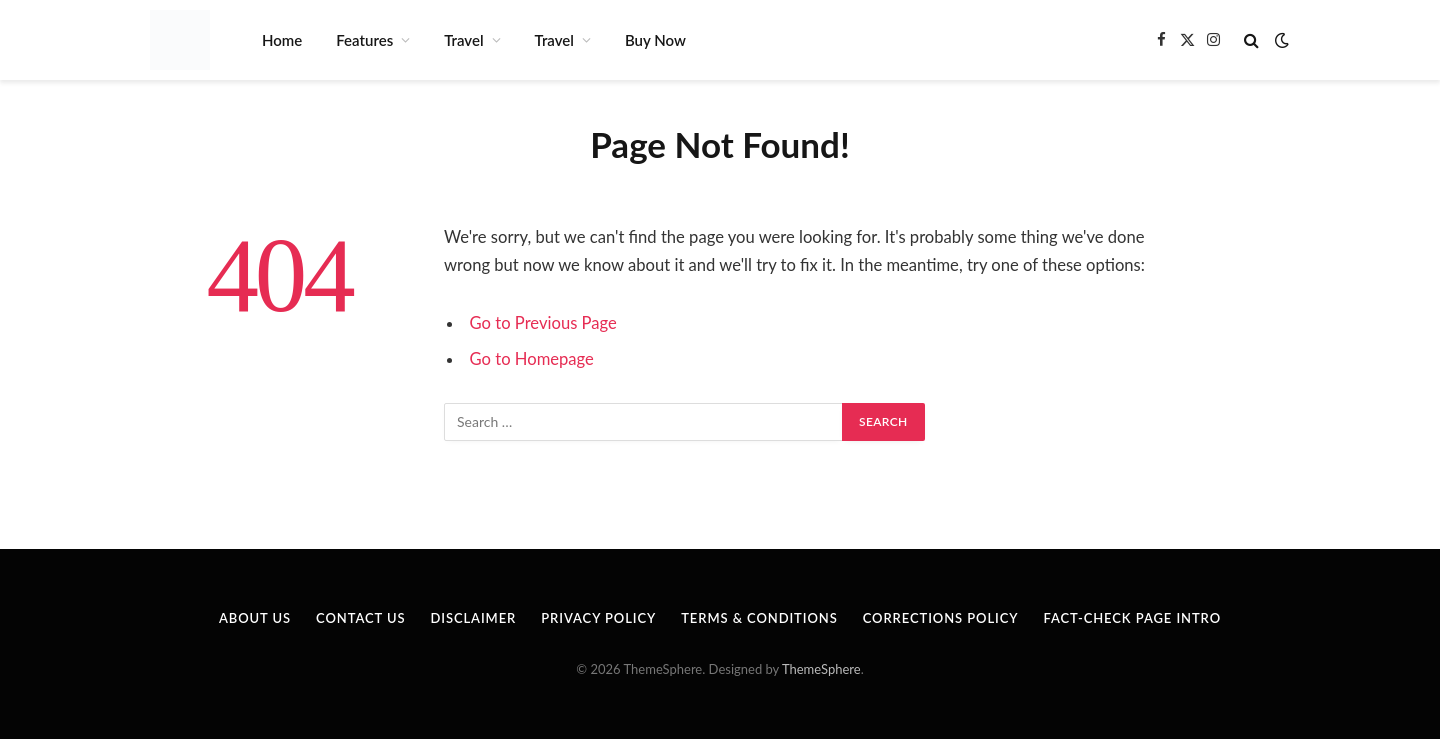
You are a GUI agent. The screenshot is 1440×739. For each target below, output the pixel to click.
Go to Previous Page (543, 323)
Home (282, 40)
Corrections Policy (941, 618)
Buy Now (655, 40)
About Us (255, 618)
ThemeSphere (821, 669)
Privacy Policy (598, 618)
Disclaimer (473, 618)
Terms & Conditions (759, 618)
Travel (463, 40)
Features (364, 40)
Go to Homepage (532, 359)
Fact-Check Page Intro (1132, 618)
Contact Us (360, 618)
